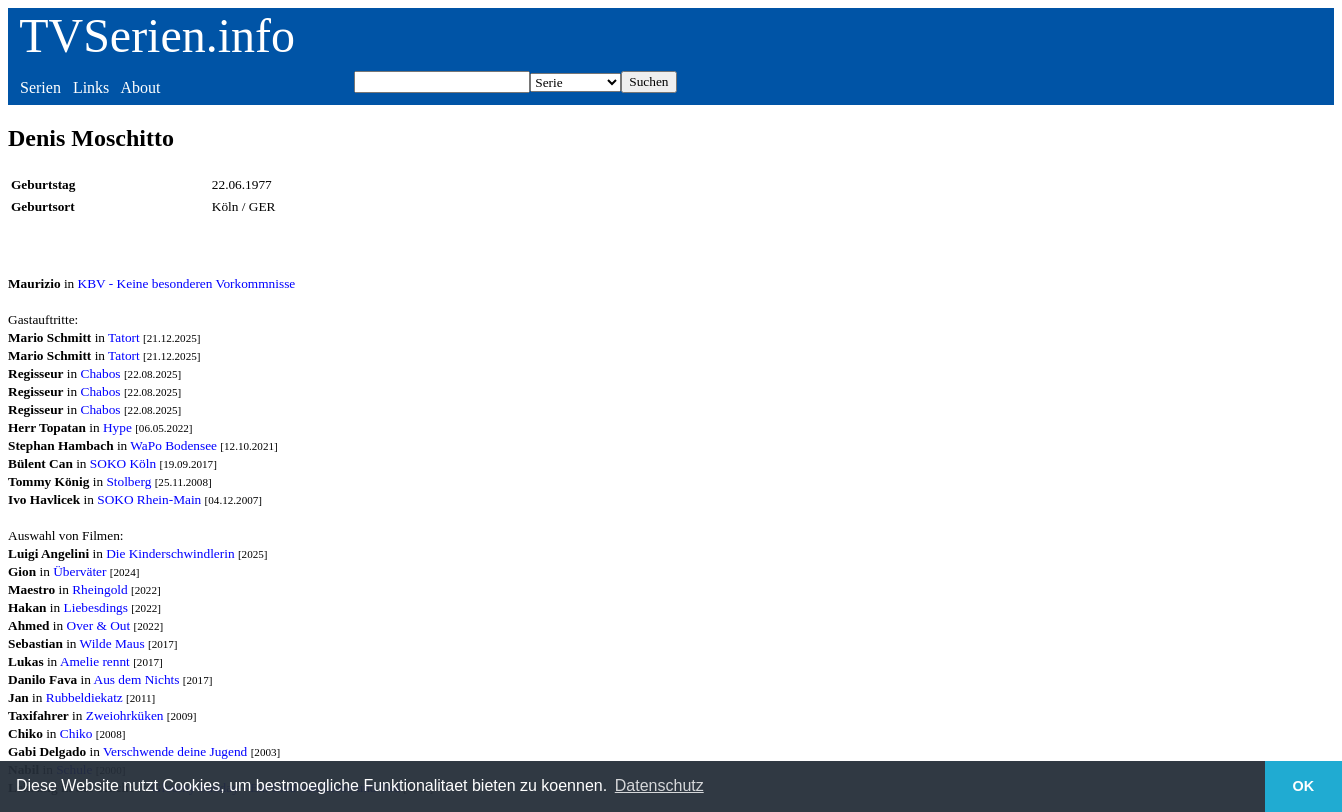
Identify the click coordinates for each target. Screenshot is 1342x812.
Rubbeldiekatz (84, 697)
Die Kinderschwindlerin (170, 553)
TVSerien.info (157, 35)
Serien (40, 87)
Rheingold (100, 589)
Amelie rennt (95, 661)
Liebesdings (96, 607)
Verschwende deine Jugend (175, 751)
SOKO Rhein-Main (149, 499)
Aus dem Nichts (137, 679)
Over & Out (99, 625)
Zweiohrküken (125, 715)
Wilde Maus (112, 643)
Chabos (101, 373)
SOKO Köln (123, 463)
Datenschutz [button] (659, 785)
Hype (117, 427)
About (140, 87)
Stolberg (128, 481)
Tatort (124, 337)
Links (91, 87)
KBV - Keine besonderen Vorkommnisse (187, 283)
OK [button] (1304, 786)
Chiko (76, 733)
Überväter (79, 571)
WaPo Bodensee (173, 445)
